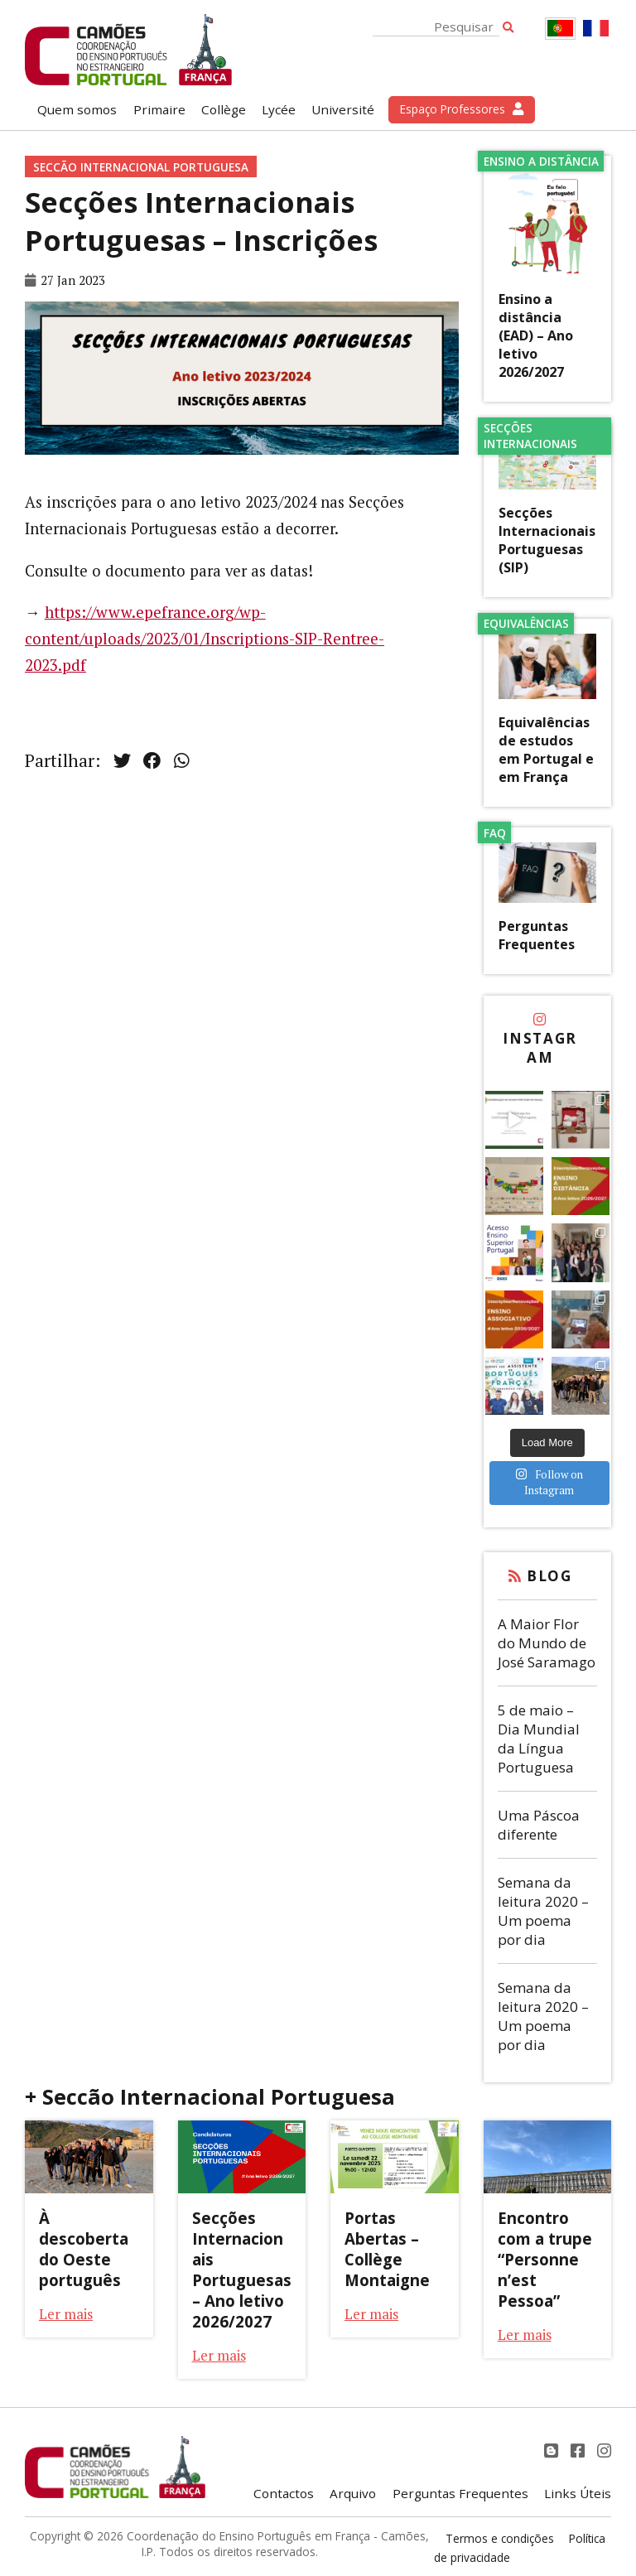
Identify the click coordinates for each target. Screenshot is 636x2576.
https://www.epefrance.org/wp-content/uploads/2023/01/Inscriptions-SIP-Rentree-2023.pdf (204, 638)
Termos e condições (500, 2538)
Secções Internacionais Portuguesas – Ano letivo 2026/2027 (242, 2269)
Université (342, 109)
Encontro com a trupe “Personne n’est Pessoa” (545, 2259)
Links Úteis (577, 2493)
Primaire (159, 109)
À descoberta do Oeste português (83, 2248)
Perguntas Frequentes (537, 935)
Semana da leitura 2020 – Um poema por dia (543, 1911)
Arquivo (353, 2493)
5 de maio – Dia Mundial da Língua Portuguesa (539, 1738)
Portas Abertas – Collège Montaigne (387, 2248)
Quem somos (77, 109)
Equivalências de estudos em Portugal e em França (546, 749)
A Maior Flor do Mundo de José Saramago (546, 1643)
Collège (223, 109)
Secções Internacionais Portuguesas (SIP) (547, 540)
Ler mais (66, 2313)
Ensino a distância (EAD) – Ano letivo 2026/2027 (536, 335)
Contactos (283, 2493)
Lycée (279, 109)
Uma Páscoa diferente (539, 1825)
